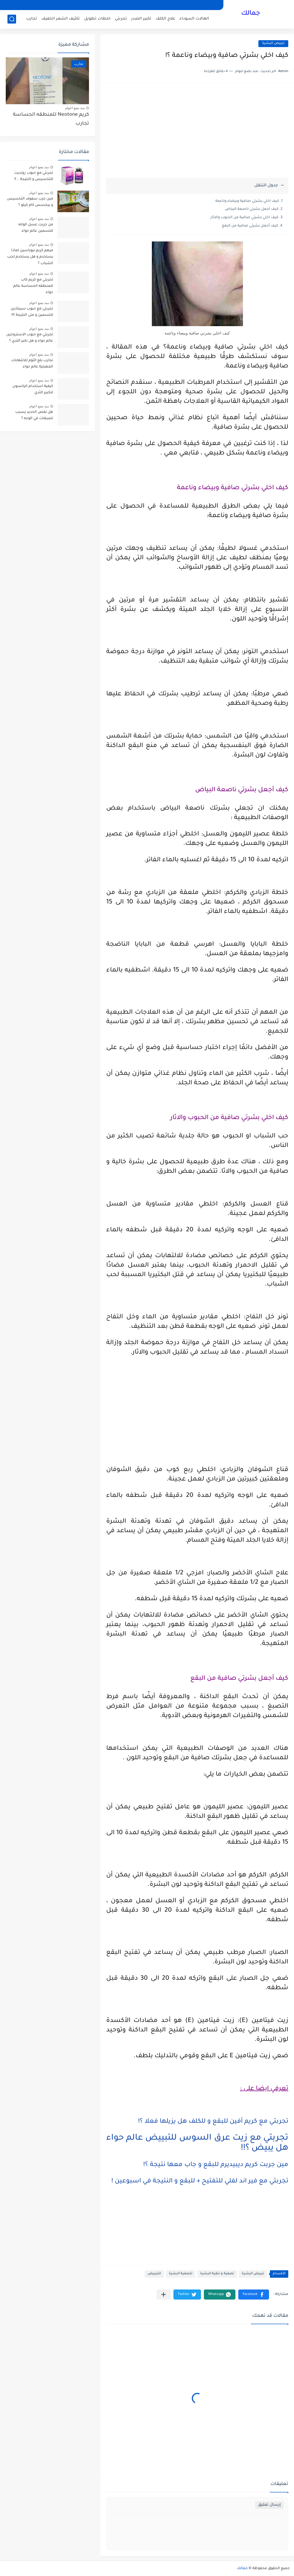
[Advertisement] (197, 133)
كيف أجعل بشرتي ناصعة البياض (251, 209)
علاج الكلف (165, 19)
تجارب (31, 19)
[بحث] (11, 19)
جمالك (250, 13)
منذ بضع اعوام (75, 108)
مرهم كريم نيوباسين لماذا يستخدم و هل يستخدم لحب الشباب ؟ (30, 257)
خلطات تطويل (97, 19)
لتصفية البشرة (180, 2274)
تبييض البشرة (273, 43)
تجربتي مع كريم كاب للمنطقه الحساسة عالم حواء (33, 286)
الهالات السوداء (194, 19)
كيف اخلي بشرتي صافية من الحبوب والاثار (244, 218)
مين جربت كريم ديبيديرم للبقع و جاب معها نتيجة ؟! (215, 2165)
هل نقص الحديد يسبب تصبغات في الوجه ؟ (34, 415)
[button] (253, 2294)
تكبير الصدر (141, 19)
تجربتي (121, 19)
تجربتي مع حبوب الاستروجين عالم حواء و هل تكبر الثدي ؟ (29, 338)
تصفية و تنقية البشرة (217, 2274)
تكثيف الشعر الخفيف (60, 19)
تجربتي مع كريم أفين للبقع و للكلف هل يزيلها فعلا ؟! (213, 2121)
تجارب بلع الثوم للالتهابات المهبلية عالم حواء (32, 364)
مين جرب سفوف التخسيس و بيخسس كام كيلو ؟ (30, 202)
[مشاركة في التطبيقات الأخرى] (163, 2294)
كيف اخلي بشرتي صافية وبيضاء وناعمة (247, 201)
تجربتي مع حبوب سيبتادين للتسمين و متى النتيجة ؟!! (32, 312)
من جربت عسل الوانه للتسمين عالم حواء (35, 228)
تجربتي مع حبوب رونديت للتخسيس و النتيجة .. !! (33, 176)
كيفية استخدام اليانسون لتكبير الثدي (32, 389)
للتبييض (154, 2274)
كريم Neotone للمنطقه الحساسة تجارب (51, 119)
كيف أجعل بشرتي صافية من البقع (250, 226)
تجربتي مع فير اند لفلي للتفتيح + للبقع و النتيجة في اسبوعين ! (199, 2181)
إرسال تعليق (269, 2505)
